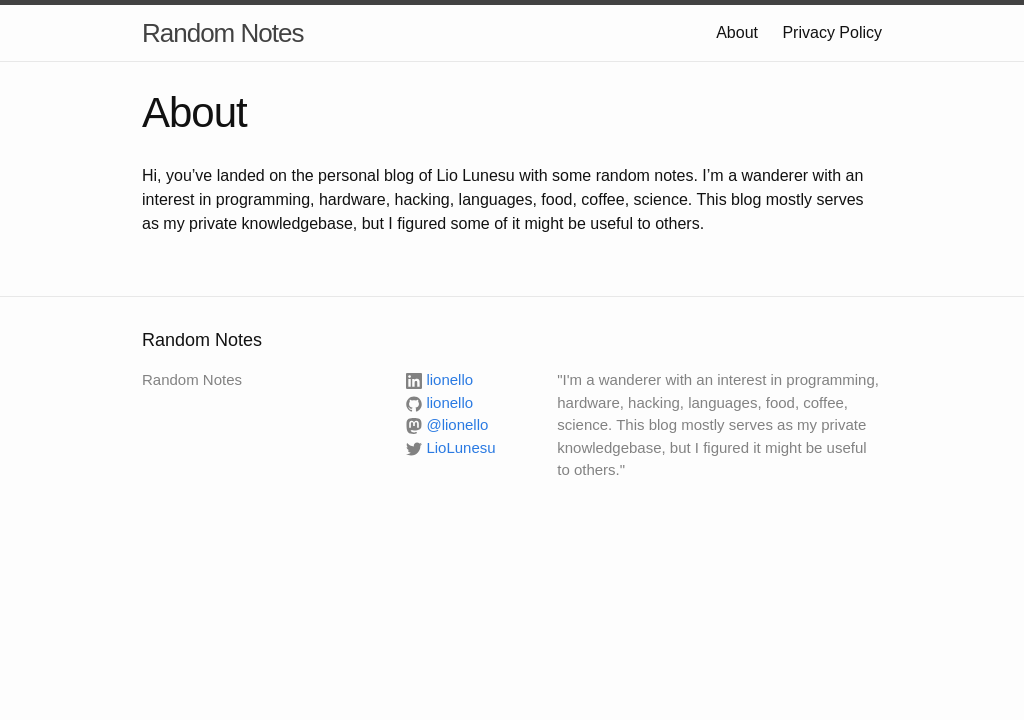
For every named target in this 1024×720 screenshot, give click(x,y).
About (737, 32)
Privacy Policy (832, 32)
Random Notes (222, 33)
